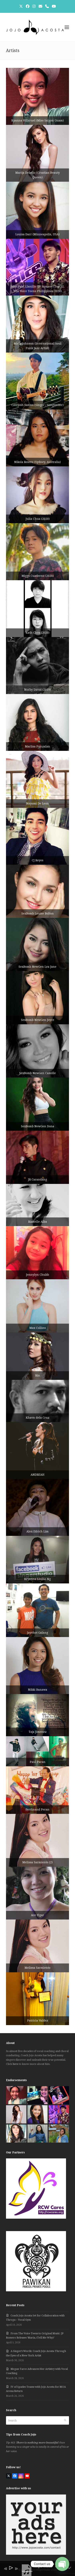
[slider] (27, 2571)
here (15, 2063)
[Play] (10, 2568)
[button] (67, 27)
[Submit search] (65, 2420)
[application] (34, 2569)
